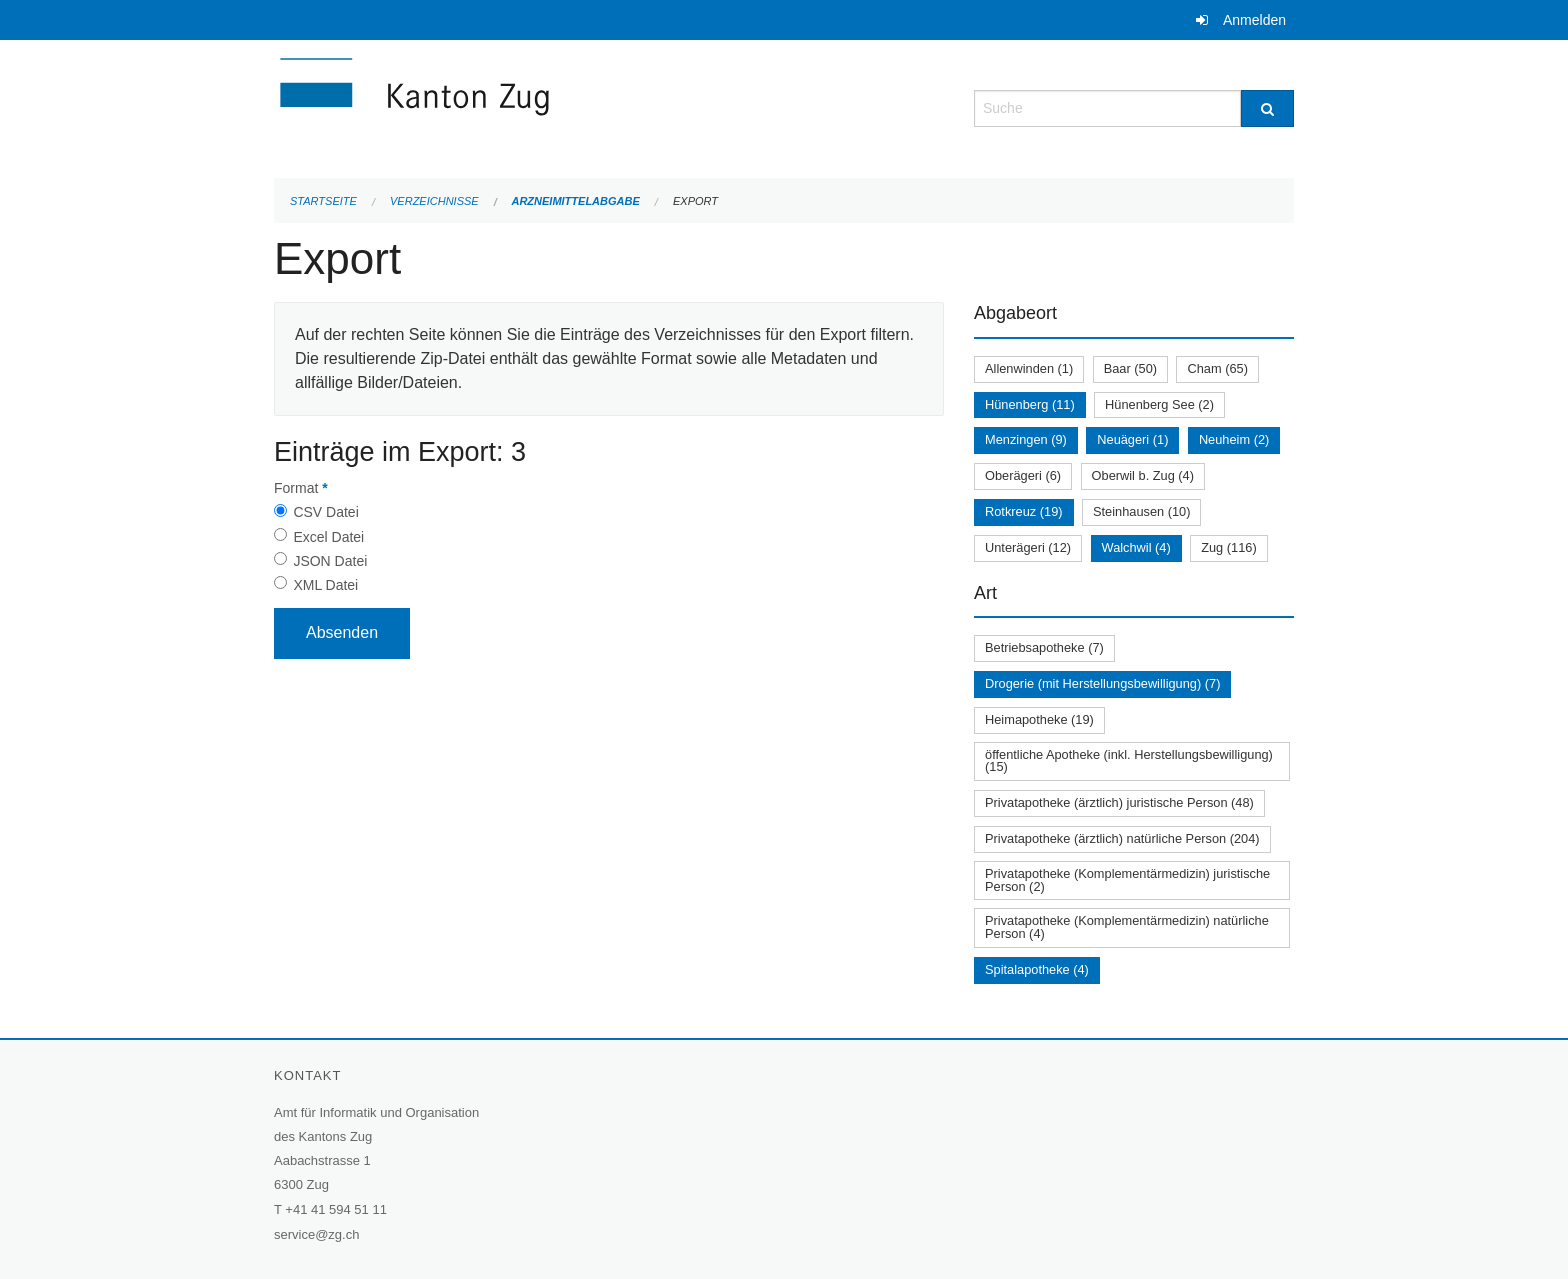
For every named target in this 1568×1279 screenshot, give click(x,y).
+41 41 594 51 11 (336, 1209)
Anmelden (1254, 20)
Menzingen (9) (1026, 439)
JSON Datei (330, 561)
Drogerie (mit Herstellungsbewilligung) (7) (1102, 683)
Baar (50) (1130, 368)
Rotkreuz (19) (1024, 511)
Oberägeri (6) (1023, 475)
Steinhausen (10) (1141, 511)
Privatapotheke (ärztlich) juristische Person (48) (1119, 802)
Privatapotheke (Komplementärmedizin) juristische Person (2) (1127, 880)
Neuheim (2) (1234, 439)
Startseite (323, 201)
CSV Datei (325, 512)
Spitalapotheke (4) (1037, 969)
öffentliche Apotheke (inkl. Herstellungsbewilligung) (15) (1129, 761)
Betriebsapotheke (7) (1044, 647)
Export (695, 201)
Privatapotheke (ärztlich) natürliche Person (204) (1122, 838)
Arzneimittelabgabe (575, 201)
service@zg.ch (316, 1234)
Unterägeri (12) (1028, 547)
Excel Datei (328, 537)
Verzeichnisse (434, 201)
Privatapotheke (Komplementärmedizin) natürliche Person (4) (1127, 927)
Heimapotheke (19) (1039, 719)
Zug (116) (1228, 547)
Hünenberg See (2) (1159, 404)
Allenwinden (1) (1029, 368)
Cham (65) (1217, 368)
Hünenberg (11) (1030, 404)
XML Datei (325, 585)
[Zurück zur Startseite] (534, 106)
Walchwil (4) (1136, 547)
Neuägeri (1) (1132, 439)
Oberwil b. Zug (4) (1143, 475)
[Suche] (1267, 108)
